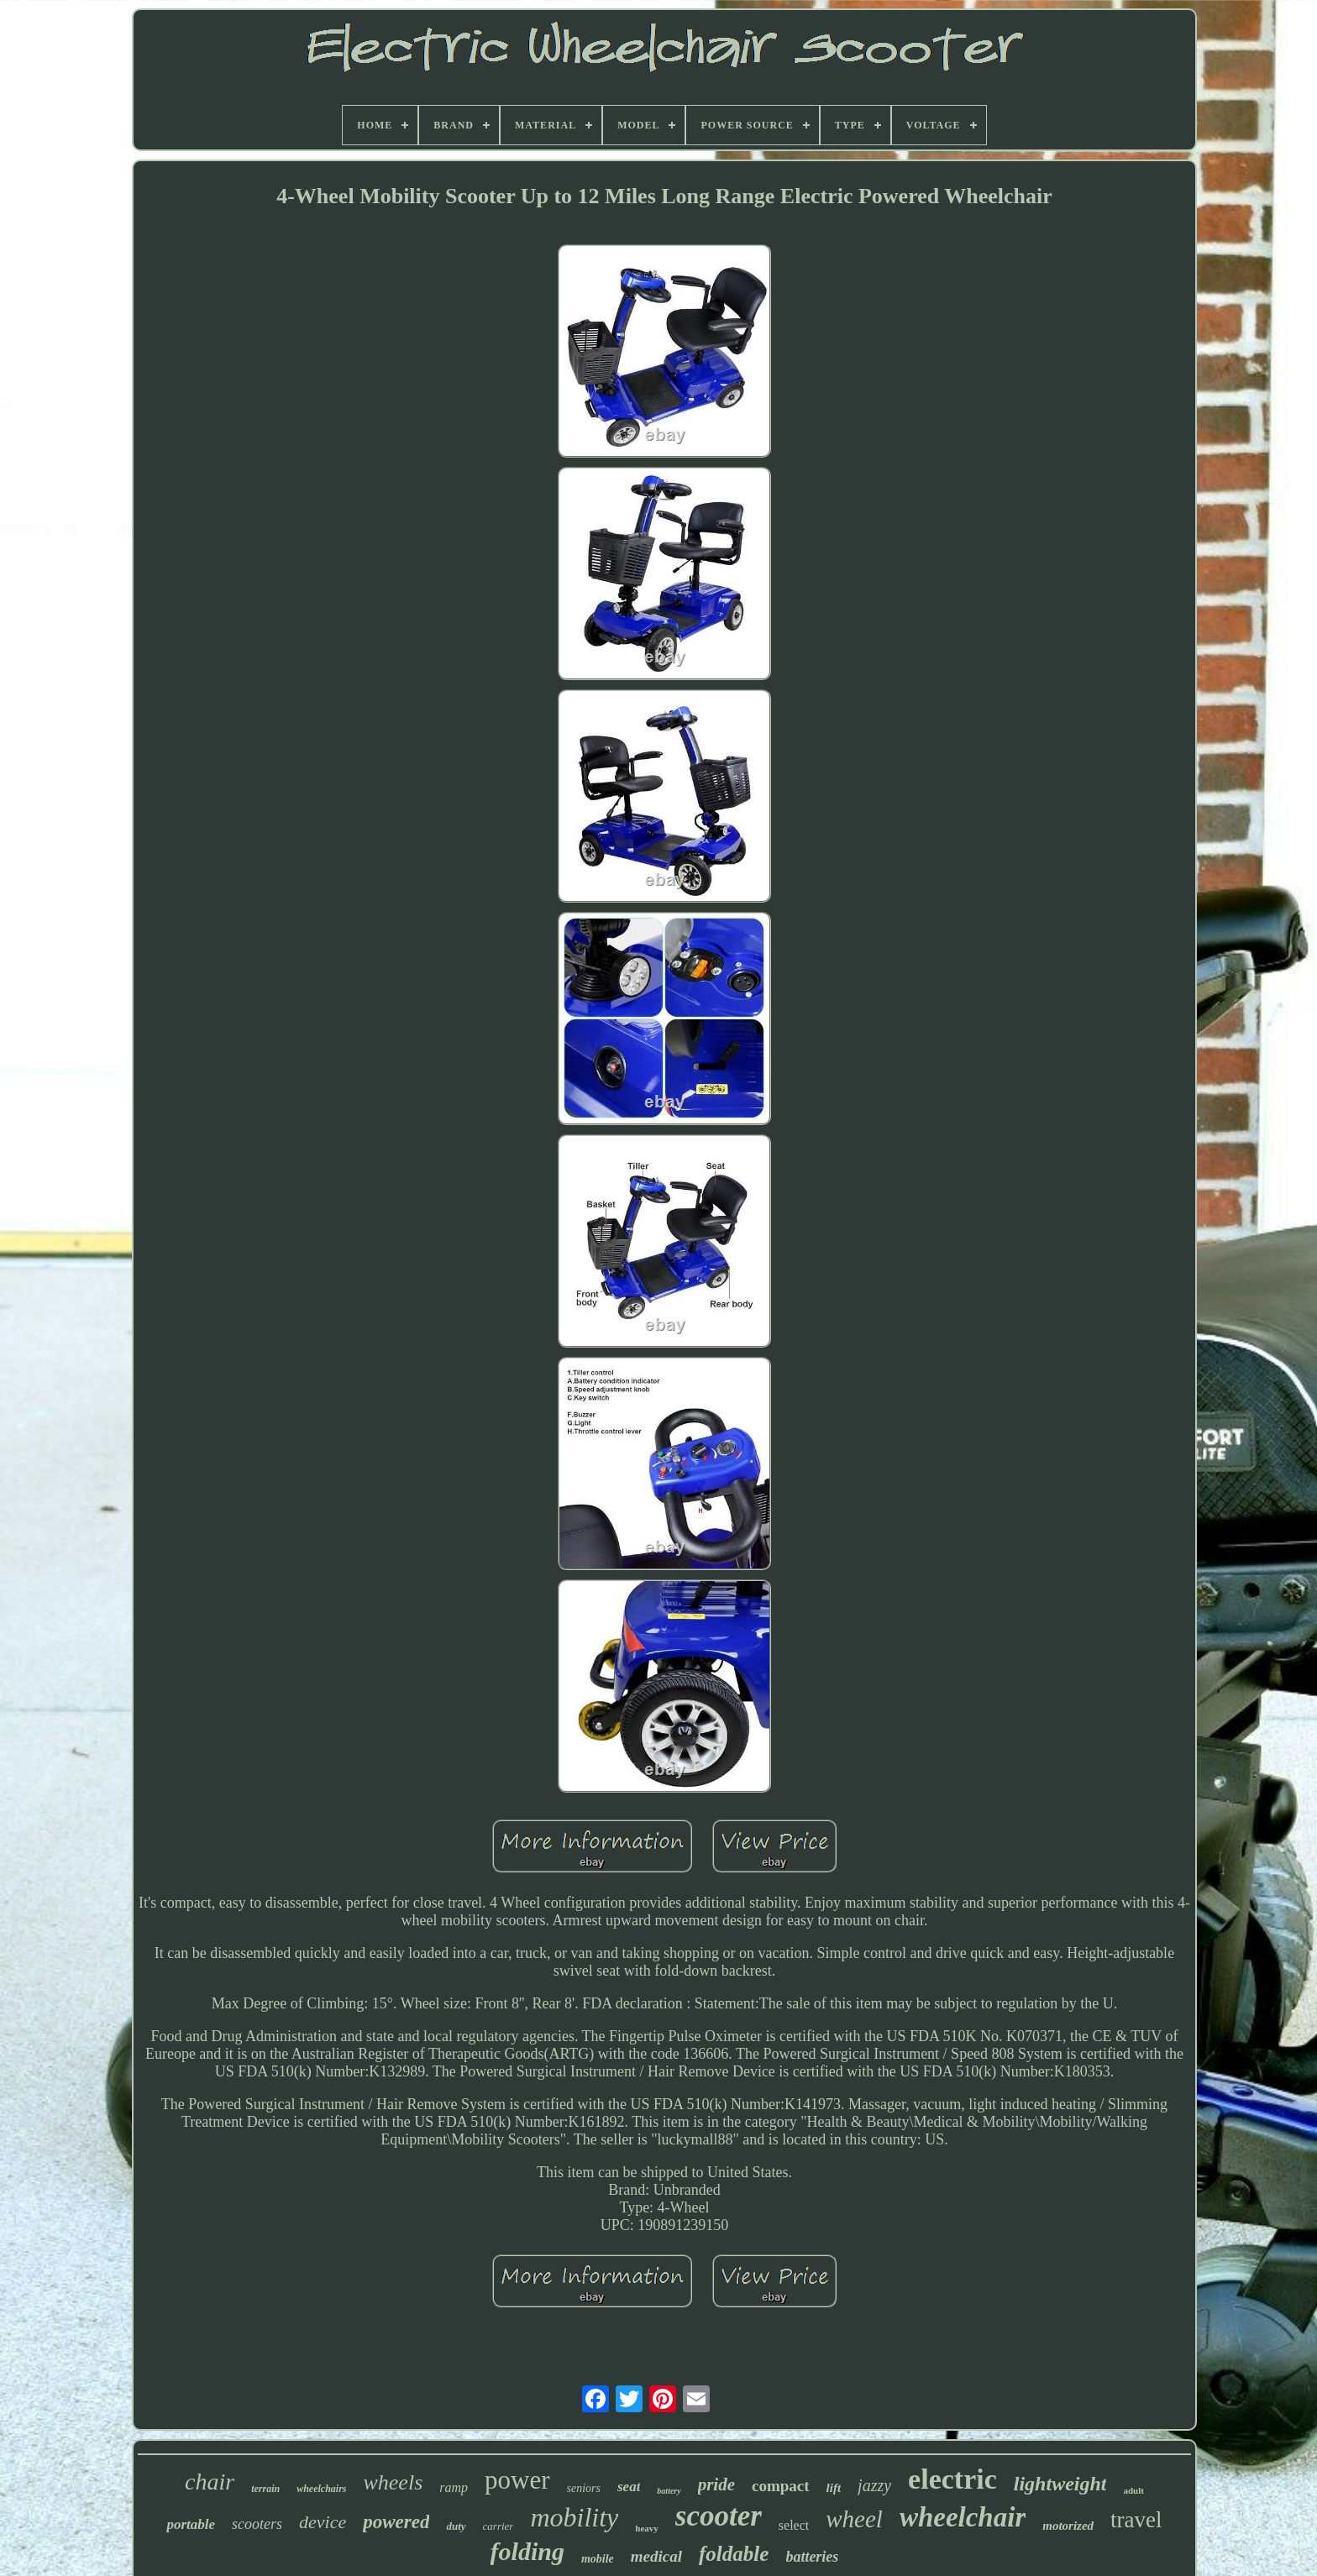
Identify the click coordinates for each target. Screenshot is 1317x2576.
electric (952, 2479)
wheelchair (963, 2517)
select (794, 2525)
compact (781, 2486)
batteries (811, 2556)
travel (1136, 2519)
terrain (265, 2489)
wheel (854, 2518)
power (517, 2480)
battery (668, 2490)
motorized (1068, 2525)
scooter (718, 2516)
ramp (453, 2487)
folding (527, 2551)
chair (209, 2482)
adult (1133, 2490)
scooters (257, 2524)
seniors (584, 2488)
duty (455, 2526)
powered (396, 2521)
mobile (597, 2558)
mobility (574, 2517)
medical (656, 2556)
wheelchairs (321, 2489)
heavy (646, 2528)
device (322, 2521)
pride (716, 2484)
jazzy (874, 2485)
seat (628, 2487)
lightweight (1060, 2484)
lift (834, 2488)
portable (190, 2524)
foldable (734, 2553)
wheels (392, 2482)
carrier (498, 2526)
